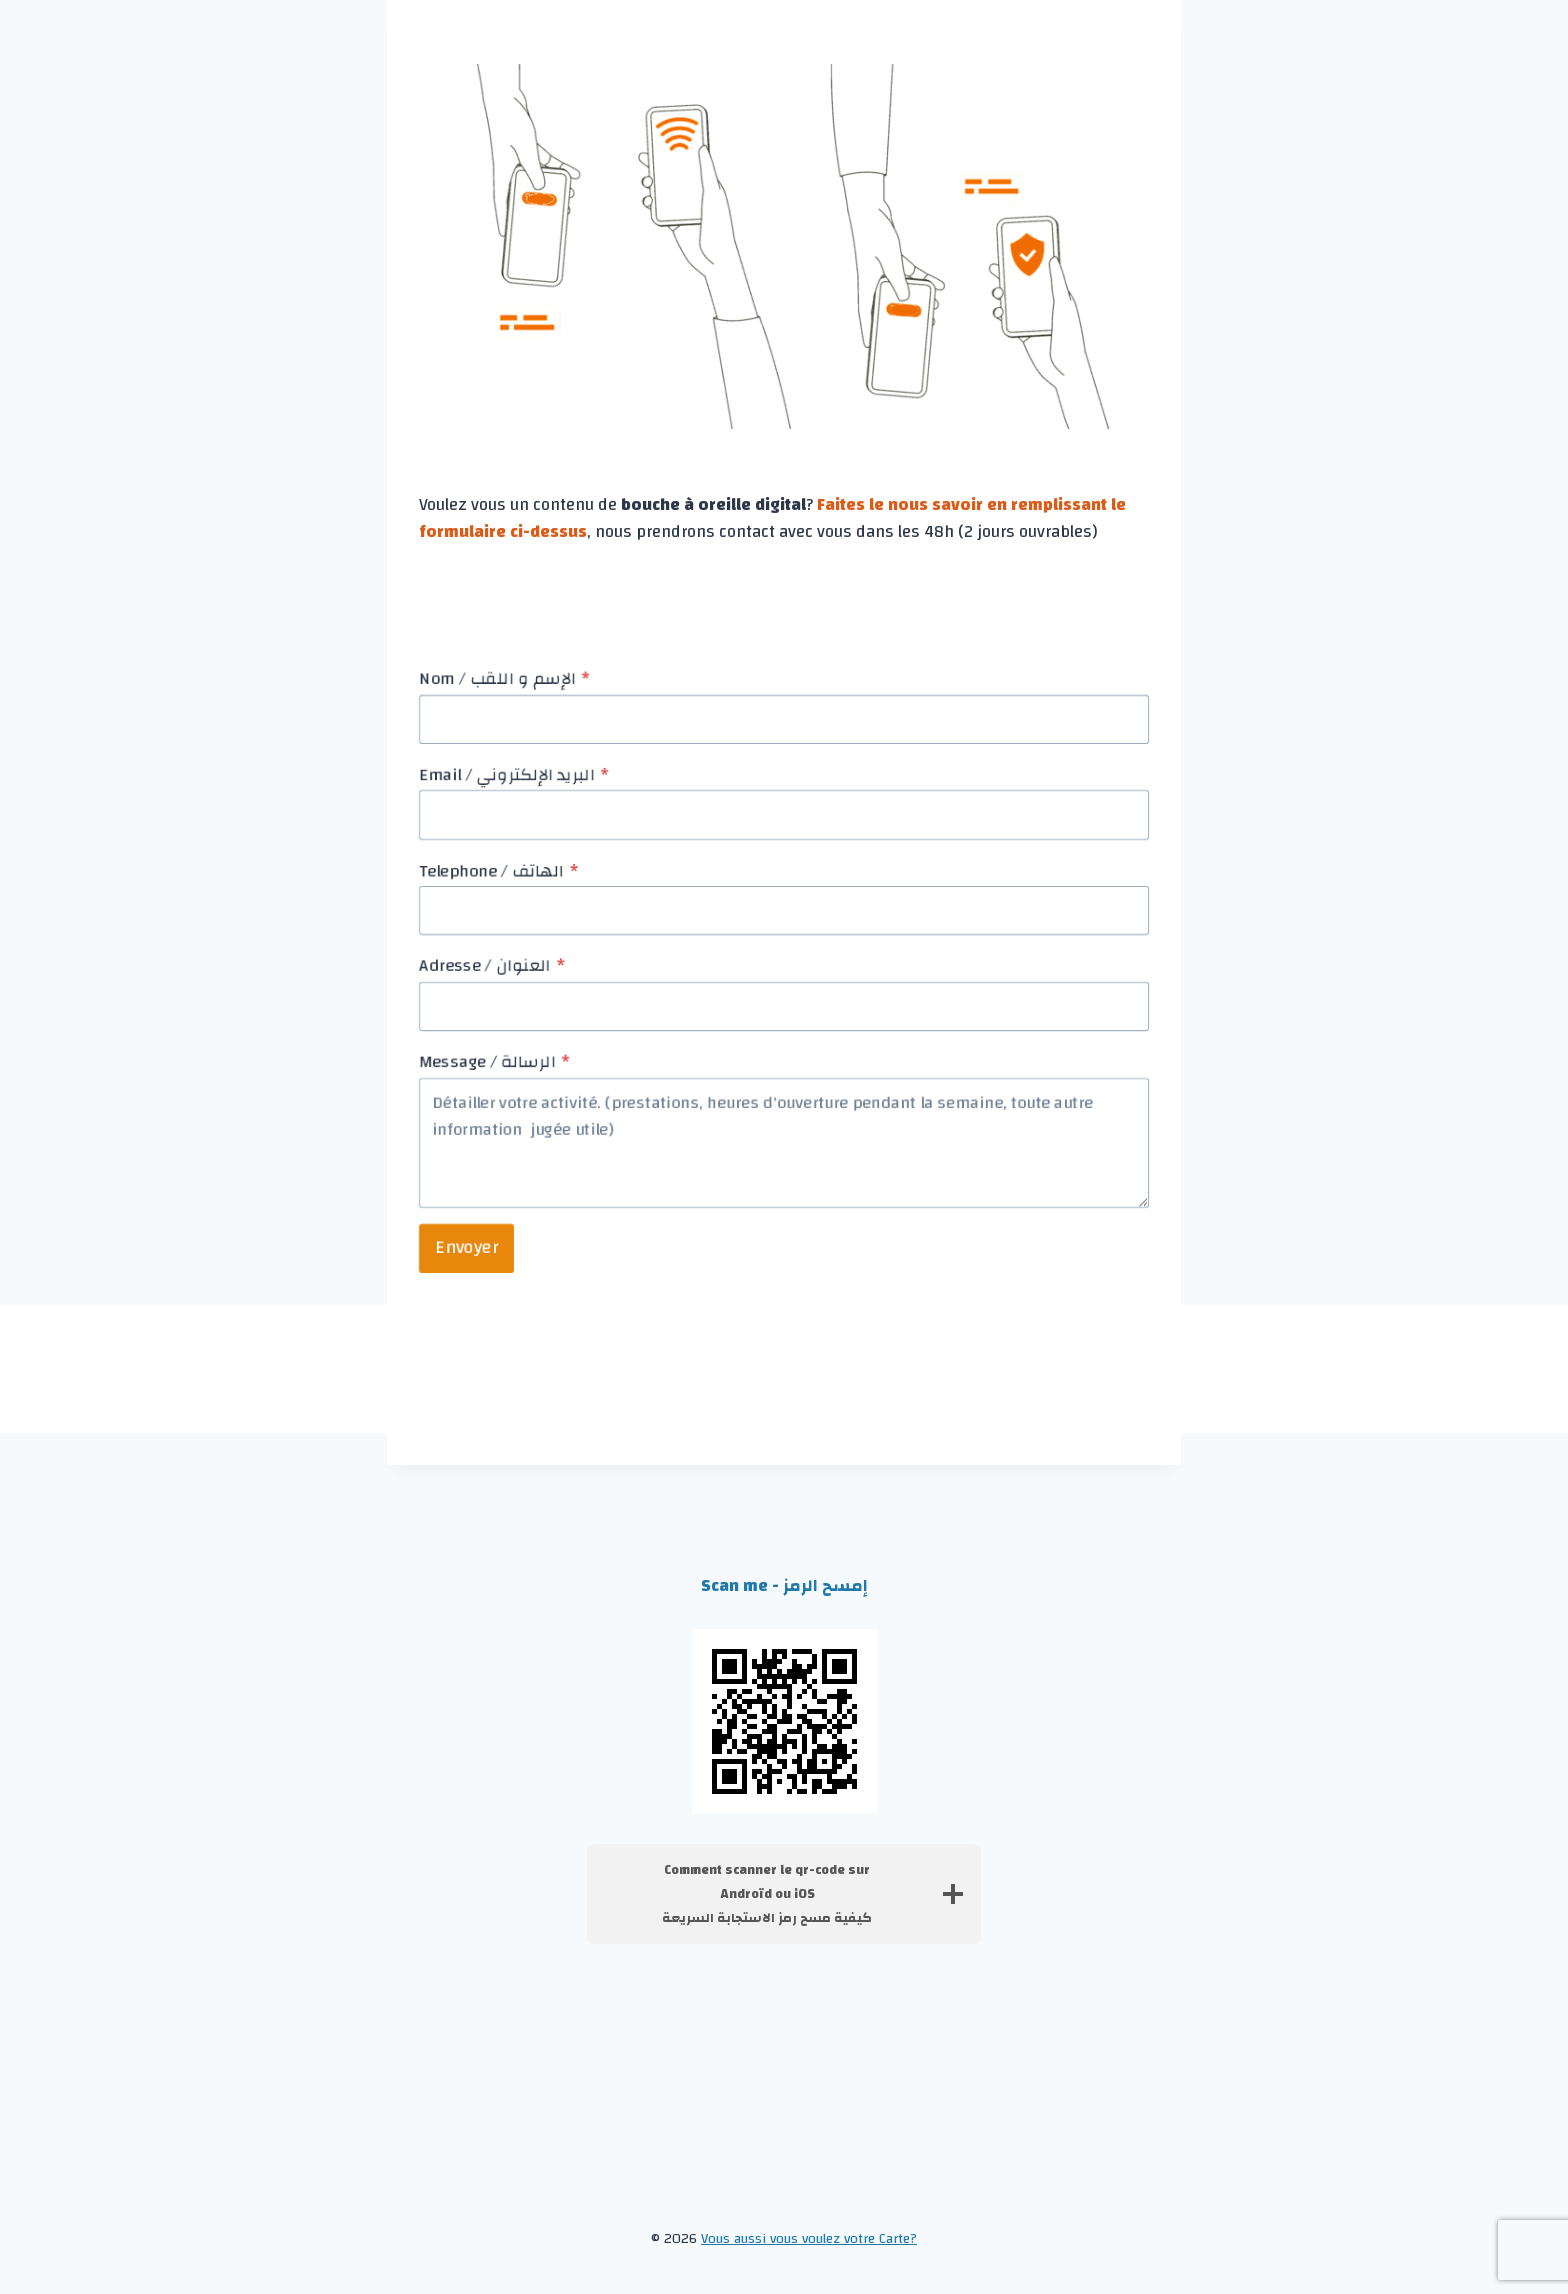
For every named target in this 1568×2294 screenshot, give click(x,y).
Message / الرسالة (494, 1062)
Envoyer (466, 1247)
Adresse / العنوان (492, 966)
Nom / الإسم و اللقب (504, 679)
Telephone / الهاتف (498, 870)
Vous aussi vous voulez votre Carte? (809, 2239)
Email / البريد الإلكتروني (514, 775)
